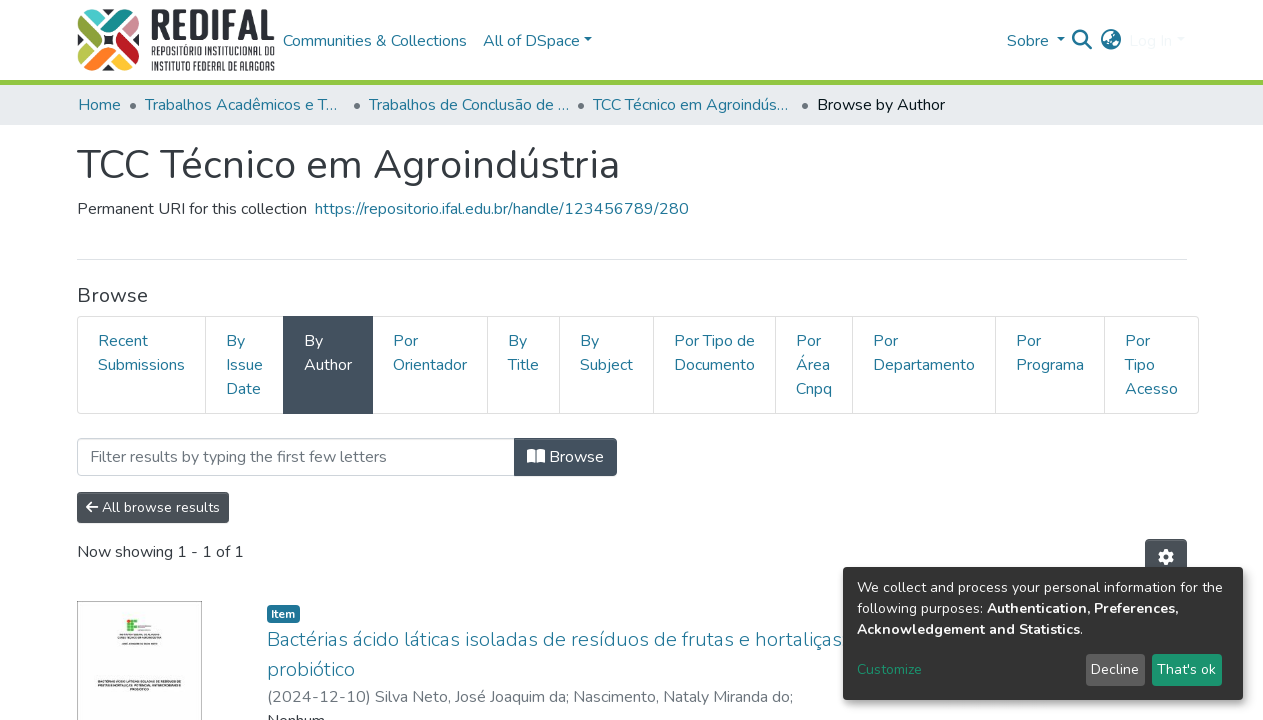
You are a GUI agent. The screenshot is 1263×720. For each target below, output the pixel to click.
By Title (523, 353)
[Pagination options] (1166, 558)
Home (99, 105)
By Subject (606, 353)
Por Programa (1050, 353)
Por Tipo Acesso (1151, 365)
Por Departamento (924, 353)
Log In (1150, 41)
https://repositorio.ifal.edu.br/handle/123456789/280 (502, 209)
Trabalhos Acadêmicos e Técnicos (245, 105)
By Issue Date (244, 365)
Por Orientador (430, 353)
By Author (328, 353)
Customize (889, 669)
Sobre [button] (1030, 41)
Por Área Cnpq (814, 365)
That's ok (1186, 669)
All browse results (153, 507)
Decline (1115, 669)
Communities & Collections (375, 41)
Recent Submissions (141, 353)
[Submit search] (1081, 41)
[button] (1110, 41)
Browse (565, 457)
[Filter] (296, 457)
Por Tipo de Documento (714, 353)
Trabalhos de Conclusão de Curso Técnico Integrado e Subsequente (469, 105)
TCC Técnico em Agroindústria (693, 105)
